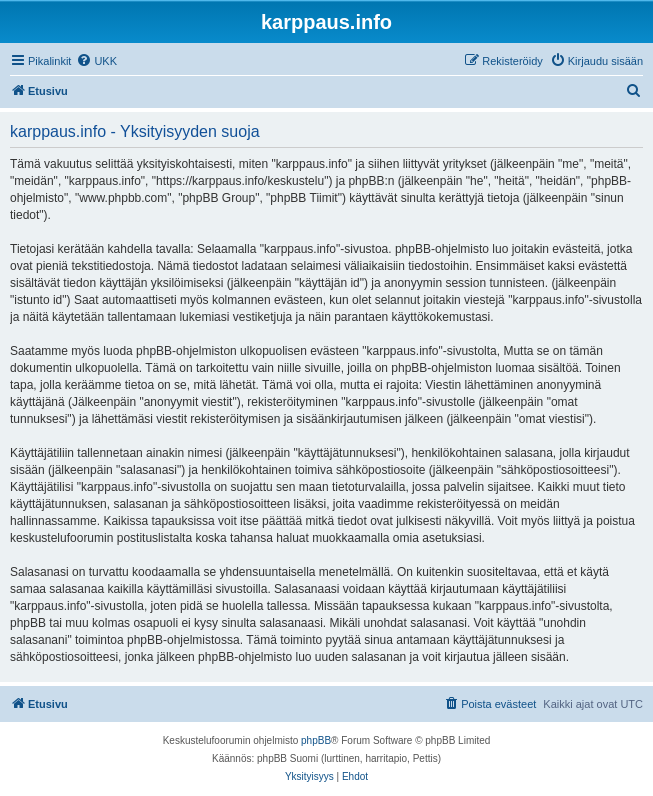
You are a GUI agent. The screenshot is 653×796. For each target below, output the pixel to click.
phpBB (316, 740)
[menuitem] (96, 61)
